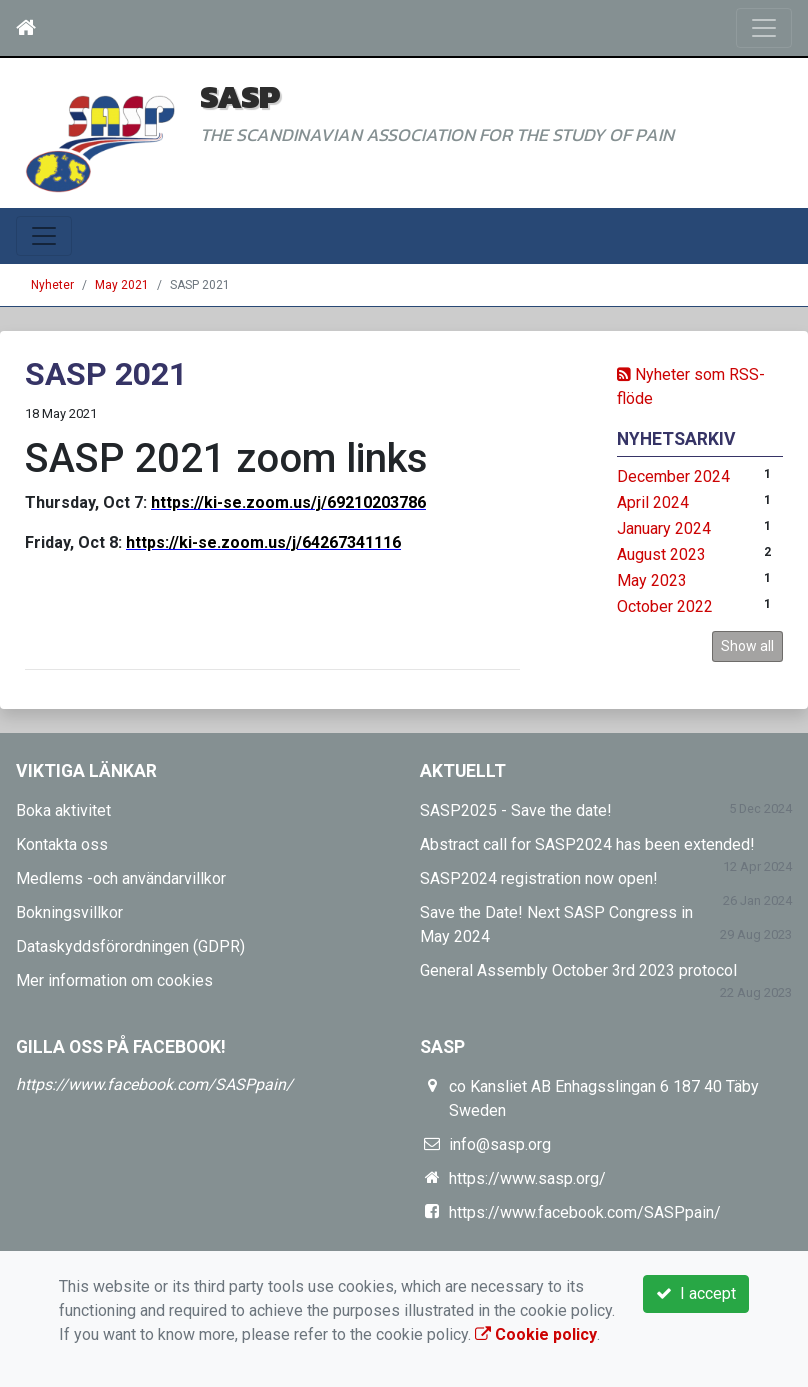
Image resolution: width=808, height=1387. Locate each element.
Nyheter (52, 285)
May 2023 (652, 580)
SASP (240, 96)
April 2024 (653, 502)
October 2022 (665, 606)
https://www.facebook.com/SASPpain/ (154, 1084)
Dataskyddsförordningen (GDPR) (130, 946)
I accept (696, 1293)
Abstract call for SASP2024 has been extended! (587, 844)
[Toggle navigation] (764, 28)
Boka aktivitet (63, 810)
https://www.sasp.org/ (527, 1178)
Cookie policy (536, 1334)
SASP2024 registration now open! (539, 878)
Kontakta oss (62, 844)
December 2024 (673, 476)
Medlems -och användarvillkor (121, 878)
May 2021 (122, 285)
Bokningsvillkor (69, 912)
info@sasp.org (500, 1144)
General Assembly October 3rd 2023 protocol (578, 970)
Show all (747, 646)
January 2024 (664, 528)
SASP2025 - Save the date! (516, 810)
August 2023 (661, 554)
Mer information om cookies (114, 980)
